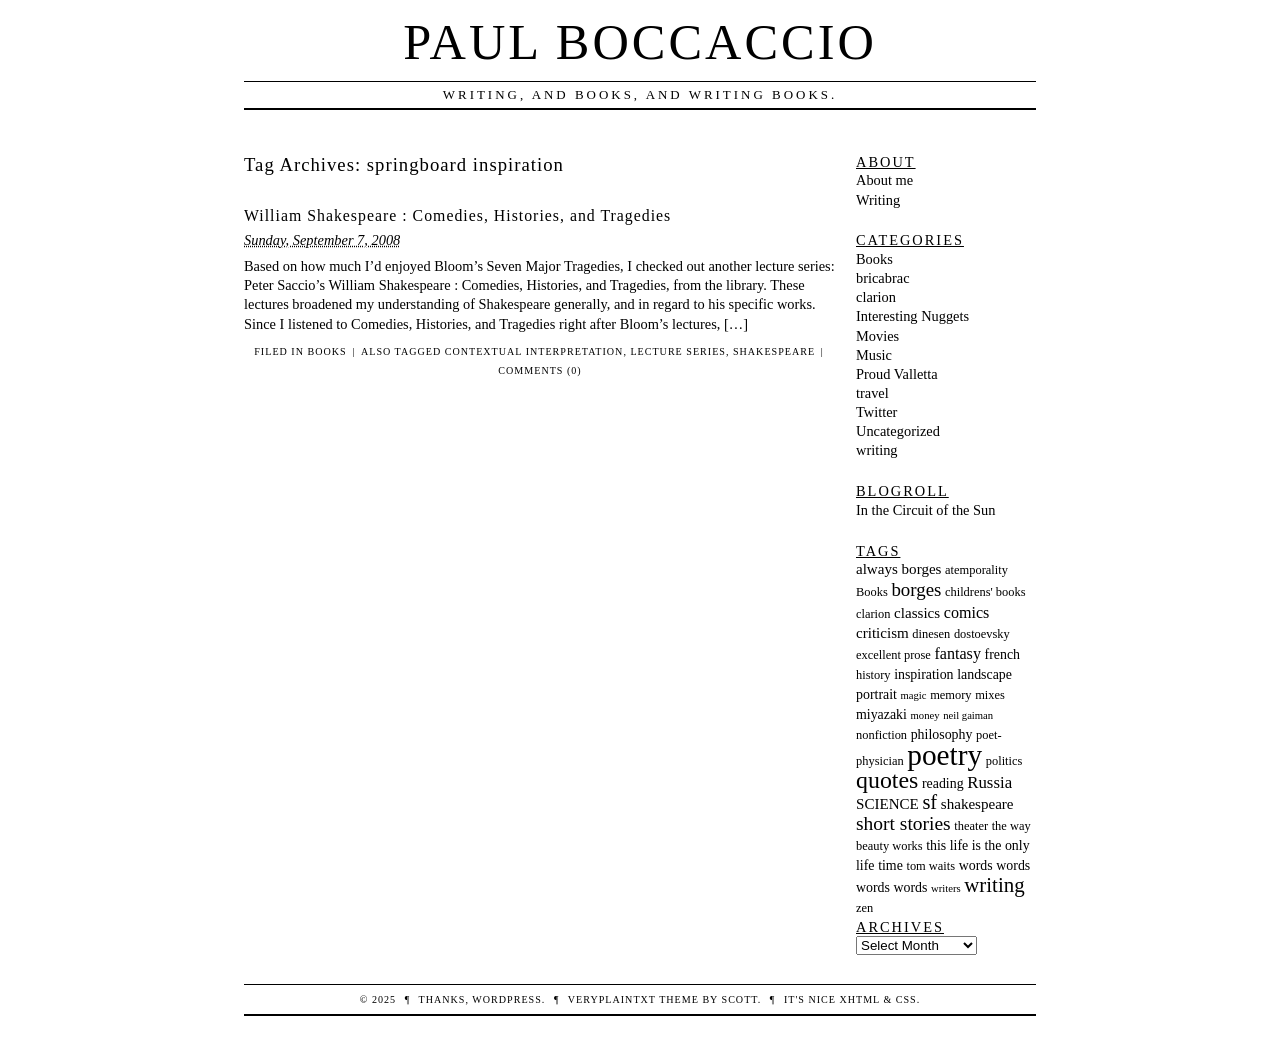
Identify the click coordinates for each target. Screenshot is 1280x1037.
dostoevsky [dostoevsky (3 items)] (982, 634)
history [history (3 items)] (873, 675)
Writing (878, 200)
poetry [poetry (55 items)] (944, 755)
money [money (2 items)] (925, 715)
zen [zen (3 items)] (864, 908)
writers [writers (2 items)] (946, 888)
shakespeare (774, 351)
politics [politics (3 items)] (1004, 761)
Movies (877, 336)
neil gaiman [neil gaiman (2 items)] (968, 715)
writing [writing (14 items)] (994, 885)
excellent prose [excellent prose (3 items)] (893, 655)
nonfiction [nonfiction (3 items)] (881, 735)
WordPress (506, 999)
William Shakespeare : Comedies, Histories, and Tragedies (457, 215)
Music (874, 355)
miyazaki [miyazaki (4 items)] (881, 714)
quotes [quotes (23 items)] (887, 780)
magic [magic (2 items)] (914, 695)
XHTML (859, 999)
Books (327, 351)
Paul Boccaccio (640, 42)
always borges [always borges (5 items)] (898, 569)
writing (877, 450)
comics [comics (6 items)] (967, 612)
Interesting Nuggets (912, 316)
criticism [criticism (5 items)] (882, 633)
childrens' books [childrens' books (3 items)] (985, 592)
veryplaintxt (612, 999)
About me (884, 180)
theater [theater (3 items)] (971, 826)
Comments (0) (539, 370)
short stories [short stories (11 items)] (903, 823)
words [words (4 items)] (976, 865)
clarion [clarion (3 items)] (873, 614)
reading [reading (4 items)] (943, 783)
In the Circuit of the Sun (926, 510)
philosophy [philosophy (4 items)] (942, 734)
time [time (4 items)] (890, 865)
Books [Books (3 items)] (872, 592)
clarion (876, 297)
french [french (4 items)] (1002, 654)
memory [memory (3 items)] (950, 695)
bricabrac (883, 278)
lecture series (677, 351)
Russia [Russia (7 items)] (989, 782)
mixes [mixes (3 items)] (990, 695)
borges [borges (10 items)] (916, 589)
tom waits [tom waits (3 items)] (930, 866)
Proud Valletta (897, 374)
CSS (906, 999)
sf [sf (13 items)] (929, 802)
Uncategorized (898, 431)
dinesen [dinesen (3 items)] (931, 634)
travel (872, 393)
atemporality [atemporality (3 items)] (976, 570)
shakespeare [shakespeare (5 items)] (977, 804)
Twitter (876, 412)
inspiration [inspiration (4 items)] (923, 674)
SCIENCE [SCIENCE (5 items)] (887, 804)
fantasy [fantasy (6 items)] (957, 653)
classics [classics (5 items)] (917, 613)
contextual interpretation (534, 351)
